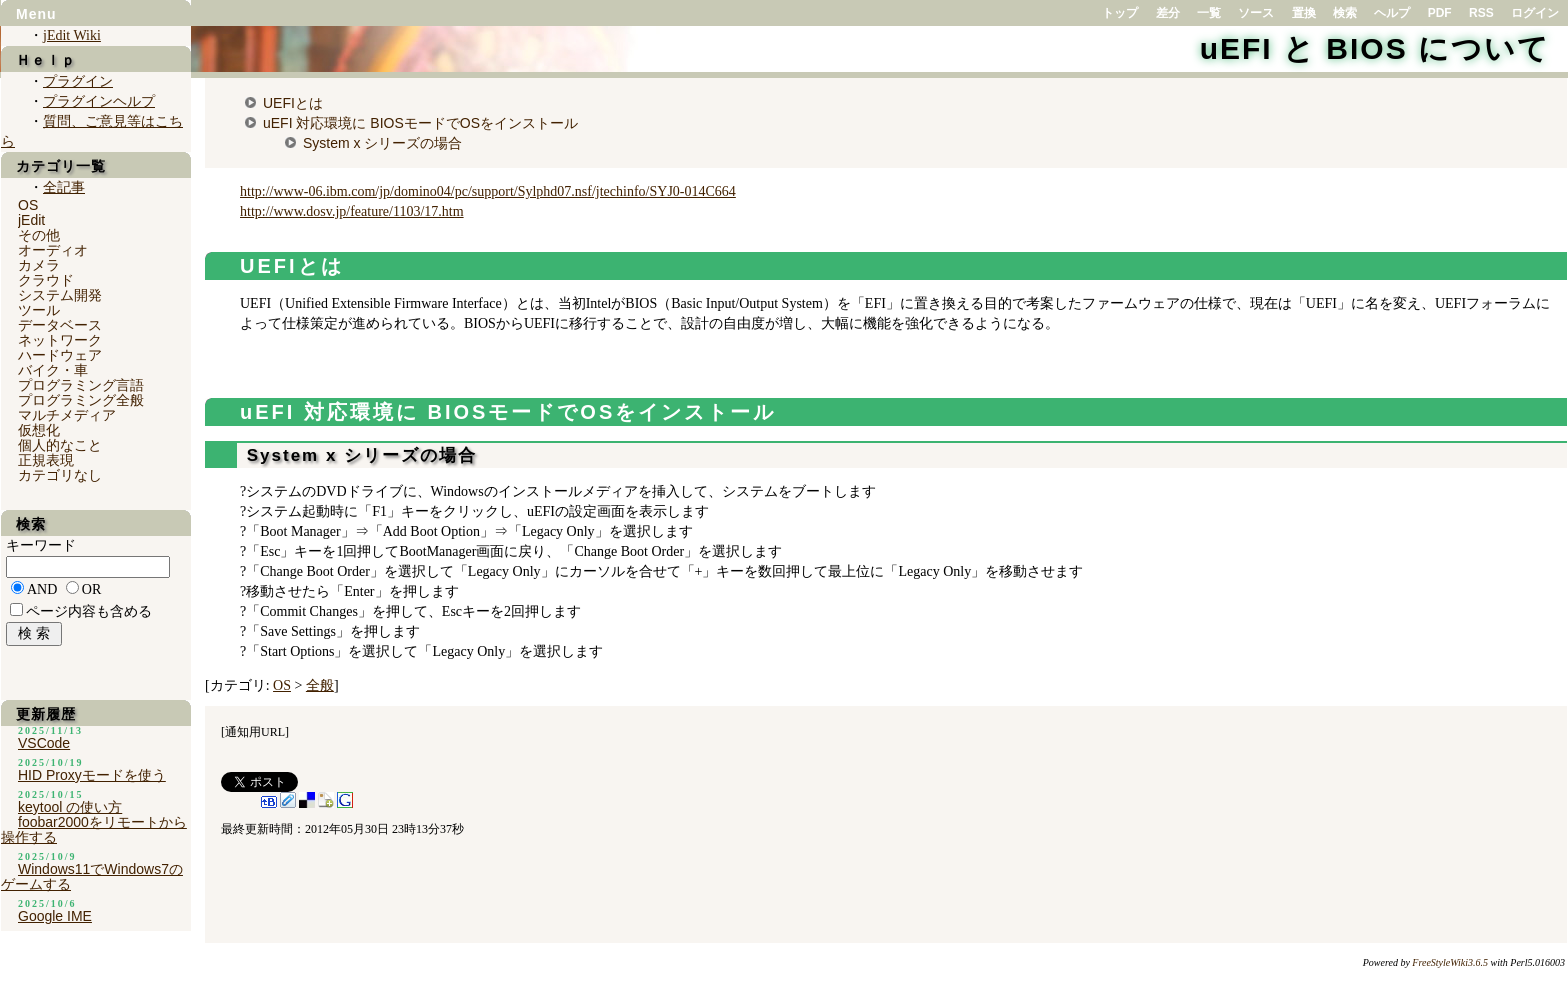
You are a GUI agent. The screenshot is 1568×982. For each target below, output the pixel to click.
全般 (320, 685)
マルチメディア (67, 415)
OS (282, 685)
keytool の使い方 (70, 807)
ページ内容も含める (89, 611)
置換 (1304, 13)
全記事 (64, 187)
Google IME (55, 916)
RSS (1481, 13)
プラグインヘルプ (99, 101)
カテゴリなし (60, 475)
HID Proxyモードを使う (92, 775)
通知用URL (255, 732)
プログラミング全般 (81, 400)
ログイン (1535, 13)
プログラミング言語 (81, 385)
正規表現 (46, 460)
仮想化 (39, 430)
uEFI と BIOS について (1375, 48)
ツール (39, 310)
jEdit (31, 220)
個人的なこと (60, 445)
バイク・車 (53, 370)
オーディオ (53, 250)
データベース (60, 325)
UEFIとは (293, 103)
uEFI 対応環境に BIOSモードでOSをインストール (420, 123)
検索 (1345, 13)
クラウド (46, 280)
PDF (1440, 13)
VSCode (44, 743)
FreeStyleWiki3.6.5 (1450, 962)
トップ (1120, 13)
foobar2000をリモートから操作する (94, 829)
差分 (1168, 13)
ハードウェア (60, 355)
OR (91, 589)
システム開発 (60, 295)
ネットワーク (60, 340)
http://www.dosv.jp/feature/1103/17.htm (352, 211)
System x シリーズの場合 (382, 143)
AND (42, 589)
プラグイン (78, 81)
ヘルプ (1392, 13)
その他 (39, 235)
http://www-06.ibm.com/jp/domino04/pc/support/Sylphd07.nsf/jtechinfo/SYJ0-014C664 (488, 191)
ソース (1256, 13)
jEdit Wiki (72, 35)
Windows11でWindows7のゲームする (92, 876)
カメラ (39, 265)
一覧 (1209, 13)
